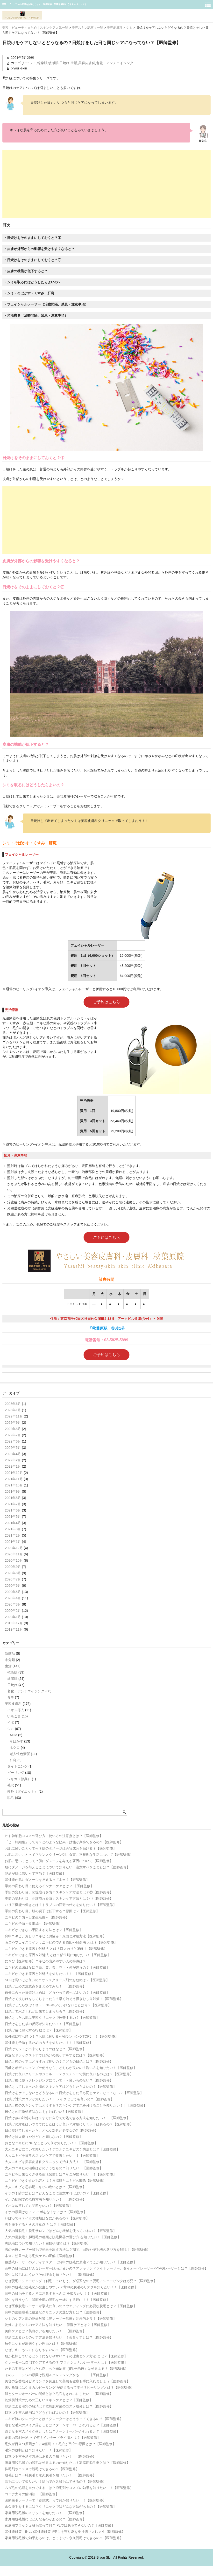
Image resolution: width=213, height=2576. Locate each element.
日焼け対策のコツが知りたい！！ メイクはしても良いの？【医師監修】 (59, 2099)
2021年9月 (13, 1491)
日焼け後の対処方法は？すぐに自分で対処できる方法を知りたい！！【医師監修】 (67, 2118)
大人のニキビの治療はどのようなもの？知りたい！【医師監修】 (54, 2168)
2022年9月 (13, 1422)
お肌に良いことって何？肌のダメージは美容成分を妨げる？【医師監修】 (60, 1848)
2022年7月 (13, 1435)
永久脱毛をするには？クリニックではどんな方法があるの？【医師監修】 (60, 2506)
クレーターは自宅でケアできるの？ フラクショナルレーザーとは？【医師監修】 (66, 2362)
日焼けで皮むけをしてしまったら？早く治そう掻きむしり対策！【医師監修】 (64, 1999)
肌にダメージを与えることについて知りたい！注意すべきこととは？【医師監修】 (67, 1867)
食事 (10, 1697)
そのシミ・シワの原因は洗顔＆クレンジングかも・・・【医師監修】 (57, 2375)
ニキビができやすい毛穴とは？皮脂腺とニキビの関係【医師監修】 (55, 2181)
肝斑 (13, 1760)
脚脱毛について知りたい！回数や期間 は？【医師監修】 (47, 2243)
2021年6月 (13, 1510)
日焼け (64, 63)
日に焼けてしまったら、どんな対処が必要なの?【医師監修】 (51, 2130)
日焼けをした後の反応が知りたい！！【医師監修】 (44, 2024)
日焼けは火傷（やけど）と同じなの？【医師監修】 (44, 2137)
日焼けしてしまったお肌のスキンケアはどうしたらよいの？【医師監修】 (60, 2086)
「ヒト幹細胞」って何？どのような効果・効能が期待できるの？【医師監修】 (64, 1842)
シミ (32, 63)
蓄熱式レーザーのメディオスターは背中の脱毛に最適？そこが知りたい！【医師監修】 (71, 2262)
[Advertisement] (106, 184)
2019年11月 (14, 1629)
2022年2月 (13, 1460)
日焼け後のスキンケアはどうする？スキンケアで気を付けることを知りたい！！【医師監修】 (76, 2105)
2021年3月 (13, 1529)
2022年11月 (14, 1416)
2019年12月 (14, 1623)
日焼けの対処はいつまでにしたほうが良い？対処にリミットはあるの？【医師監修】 (69, 2124)
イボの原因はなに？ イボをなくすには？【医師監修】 (46, 2212)
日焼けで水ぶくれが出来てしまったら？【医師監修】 (45, 2011)
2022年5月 (13, 1448)
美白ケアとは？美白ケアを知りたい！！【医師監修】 (45, 2331)
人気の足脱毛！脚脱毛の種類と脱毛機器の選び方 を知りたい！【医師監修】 (63, 2237)
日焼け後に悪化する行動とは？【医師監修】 (38, 2030)
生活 (74, 63)
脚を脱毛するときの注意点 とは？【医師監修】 (41, 2224)
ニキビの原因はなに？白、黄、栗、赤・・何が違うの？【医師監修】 (57, 1967)
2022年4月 (13, 1454)
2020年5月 (13, 1592)
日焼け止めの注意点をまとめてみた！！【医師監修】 (45, 1986)
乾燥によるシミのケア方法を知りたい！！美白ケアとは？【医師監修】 (59, 2337)
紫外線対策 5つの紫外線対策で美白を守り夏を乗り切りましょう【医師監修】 (65, 2532)
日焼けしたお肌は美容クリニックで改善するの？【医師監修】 (52, 2018)
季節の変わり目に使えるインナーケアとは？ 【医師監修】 (49, 1886)
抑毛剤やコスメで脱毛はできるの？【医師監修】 (42, 2469)
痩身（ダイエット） (22, 1791)
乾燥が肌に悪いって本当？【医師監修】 (35, 1873)
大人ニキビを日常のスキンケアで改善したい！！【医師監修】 (52, 2155)
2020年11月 (14, 1554)
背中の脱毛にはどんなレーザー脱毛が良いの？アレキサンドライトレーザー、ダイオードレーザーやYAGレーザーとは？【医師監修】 (106, 2268)
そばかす (16, 1741)
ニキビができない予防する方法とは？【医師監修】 (44, 1930)
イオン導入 (15, 1710)
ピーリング (15, 1773)
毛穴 (10, 1785)
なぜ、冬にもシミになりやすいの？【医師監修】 (42, 2350)
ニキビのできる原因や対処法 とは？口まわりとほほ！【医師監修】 (56, 1949)
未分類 (10, 1660)
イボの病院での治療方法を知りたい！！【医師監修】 (45, 2199)
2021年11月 (14, 1479)
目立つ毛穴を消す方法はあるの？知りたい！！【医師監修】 (50, 2456)
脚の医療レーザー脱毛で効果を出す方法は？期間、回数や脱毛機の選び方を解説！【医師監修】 (77, 2249)
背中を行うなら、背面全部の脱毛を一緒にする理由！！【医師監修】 (57, 2300)
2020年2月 (13, 1611)
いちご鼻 (14, 1716)
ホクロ (15, 1747)
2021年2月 (13, 1535)
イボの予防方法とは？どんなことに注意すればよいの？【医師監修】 (57, 2193)
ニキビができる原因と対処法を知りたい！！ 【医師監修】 (50, 1974)
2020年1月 (13, 1617)
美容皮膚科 (86, 63)
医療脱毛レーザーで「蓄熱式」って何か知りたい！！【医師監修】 (55, 2500)
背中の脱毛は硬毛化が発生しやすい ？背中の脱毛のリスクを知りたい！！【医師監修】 (71, 2287)
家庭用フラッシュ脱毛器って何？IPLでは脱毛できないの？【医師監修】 (60, 2525)
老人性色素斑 (20, 1754)
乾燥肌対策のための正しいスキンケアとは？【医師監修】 (49, 2400)
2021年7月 (13, 1504)
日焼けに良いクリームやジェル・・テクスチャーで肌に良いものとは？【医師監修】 (69, 2074)
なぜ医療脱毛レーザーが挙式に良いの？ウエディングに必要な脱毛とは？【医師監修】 (71, 2306)
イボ (10, 1722)
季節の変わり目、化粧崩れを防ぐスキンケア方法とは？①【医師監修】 (59, 1898)
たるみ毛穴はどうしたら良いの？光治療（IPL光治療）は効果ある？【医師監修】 (66, 2369)
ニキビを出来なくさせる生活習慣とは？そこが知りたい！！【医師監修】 (60, 2174)
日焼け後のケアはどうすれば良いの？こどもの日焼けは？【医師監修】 (59, 2061)
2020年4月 (13, 1598)
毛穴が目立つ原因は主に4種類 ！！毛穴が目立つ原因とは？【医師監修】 (60, 2444)
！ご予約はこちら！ (106, 1002)
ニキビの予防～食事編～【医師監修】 (33, 1923)
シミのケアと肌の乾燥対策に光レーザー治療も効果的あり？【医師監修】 (60, 2318)
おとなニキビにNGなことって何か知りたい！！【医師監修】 (51, 2143)
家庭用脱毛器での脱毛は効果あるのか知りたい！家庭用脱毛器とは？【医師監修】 (67, 2463)
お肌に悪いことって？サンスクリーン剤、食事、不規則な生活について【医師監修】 (69, 1855)
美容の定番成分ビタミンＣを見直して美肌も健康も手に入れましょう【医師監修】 (67, 2381)
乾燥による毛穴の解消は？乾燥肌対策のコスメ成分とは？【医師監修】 (59, 2406)
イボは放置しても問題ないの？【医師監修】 (38, 2206)
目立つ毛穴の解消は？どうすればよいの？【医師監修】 (47, 2412)
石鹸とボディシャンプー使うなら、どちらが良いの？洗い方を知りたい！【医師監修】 (71, 2068)
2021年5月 (13, 1516)
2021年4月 (13, 1523)
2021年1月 (13, 1542)
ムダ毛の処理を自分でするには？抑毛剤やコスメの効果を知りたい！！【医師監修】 (69, 2488)
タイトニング (17, 1766)
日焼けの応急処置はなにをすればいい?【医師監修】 (45, 2112)
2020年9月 (13, 1567)
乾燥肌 (42, 63)
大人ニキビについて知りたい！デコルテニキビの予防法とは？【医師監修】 (62, 2149)
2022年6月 (13, 1441)
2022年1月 (13, 1466)
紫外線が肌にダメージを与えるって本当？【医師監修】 (47, 1880)
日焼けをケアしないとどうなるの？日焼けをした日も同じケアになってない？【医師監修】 (74, 2093)
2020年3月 (13, 1604)
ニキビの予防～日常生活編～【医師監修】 (37, 1917)
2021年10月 (14, 1485)
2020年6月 (13, 1585)
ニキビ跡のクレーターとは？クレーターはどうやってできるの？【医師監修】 (64, 2419)
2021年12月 (14, 1473)
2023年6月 (13, 1404)
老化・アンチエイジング (114, 63)
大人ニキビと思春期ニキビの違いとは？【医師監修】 (45, 2187)
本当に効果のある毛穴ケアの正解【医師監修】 (40, 2256)
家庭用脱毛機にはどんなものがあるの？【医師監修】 (45, 2519)
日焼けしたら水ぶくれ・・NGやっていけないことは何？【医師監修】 (58, 2005)
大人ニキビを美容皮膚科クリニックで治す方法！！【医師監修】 (54, 2162)
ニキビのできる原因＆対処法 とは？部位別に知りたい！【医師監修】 (58, 1955)
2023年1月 (13, 1410)
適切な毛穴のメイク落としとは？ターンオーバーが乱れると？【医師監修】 (62, 2425)
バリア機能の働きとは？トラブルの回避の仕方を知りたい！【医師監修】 (60, 1905)
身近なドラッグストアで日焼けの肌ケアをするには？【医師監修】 (55, 2055)
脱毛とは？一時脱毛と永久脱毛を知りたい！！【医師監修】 (50, 2475)
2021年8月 (13, 1498)
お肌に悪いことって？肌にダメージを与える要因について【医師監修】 (59, 1861)
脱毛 (10, 1798)
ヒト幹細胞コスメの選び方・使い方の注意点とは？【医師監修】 (54, 1836)
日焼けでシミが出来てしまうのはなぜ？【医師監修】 (45, 2049)
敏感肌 (53, 63)
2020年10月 (14, 1560)
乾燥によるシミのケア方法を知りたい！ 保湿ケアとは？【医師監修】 (58, 2325)
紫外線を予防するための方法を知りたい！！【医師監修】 (49, 2043)
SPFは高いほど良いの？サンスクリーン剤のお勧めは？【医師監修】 (57, 1980)
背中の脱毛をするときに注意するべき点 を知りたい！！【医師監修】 (58, 2293)
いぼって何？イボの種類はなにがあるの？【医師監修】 (47, 2218)
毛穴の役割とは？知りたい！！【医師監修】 (38, 2450)
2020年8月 (13, 1573)
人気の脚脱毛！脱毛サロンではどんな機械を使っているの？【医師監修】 (60, 2231)
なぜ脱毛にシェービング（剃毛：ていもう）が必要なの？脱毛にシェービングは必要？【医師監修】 (81, 2281)
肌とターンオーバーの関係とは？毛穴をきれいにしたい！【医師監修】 (59, 2394)
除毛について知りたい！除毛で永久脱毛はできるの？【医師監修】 (55, 2481)
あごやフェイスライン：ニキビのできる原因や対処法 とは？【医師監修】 (61, 1942)
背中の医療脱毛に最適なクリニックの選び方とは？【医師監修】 (54, 2312)
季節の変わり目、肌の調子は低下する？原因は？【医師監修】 (52, 1911)
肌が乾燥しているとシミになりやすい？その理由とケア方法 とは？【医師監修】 (66, 2356)
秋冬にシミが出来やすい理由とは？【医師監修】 (42, 2344)
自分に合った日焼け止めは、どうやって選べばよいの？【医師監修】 (57, 1992)
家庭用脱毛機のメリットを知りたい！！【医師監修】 (45, 2513)
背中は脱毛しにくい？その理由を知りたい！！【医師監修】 (50, 2275)
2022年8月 (13, 1429)
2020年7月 (13, 1579)
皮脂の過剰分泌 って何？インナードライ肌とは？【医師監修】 (52, 2438)
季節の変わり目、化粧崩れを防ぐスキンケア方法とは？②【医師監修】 (59, 1892)
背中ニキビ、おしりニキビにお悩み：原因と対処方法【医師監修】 (55, 1936)
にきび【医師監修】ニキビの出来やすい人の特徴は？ (45, 1961)
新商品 (10, 1653)
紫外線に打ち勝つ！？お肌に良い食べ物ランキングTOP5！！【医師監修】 (61, 2036)
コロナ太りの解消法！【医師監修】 (32, 2494)
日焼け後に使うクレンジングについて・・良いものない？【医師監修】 (59, 2080)
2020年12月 (14, 1548)
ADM (13, 1735)
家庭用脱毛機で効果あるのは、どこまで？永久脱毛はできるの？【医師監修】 (64, 2538)
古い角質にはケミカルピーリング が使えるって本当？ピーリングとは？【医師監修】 (69, 2387)
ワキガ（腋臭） (19, 1779)
